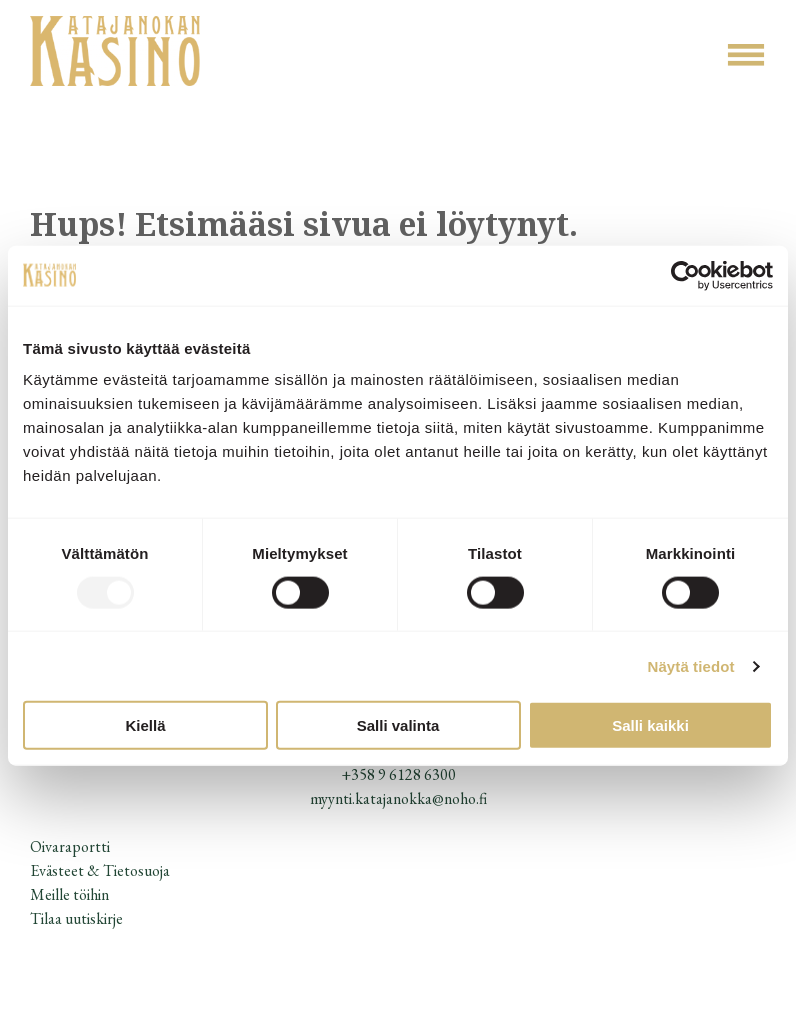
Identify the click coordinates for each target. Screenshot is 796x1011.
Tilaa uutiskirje (76, 918)
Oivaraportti (70, 846)
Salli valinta (398, 725)
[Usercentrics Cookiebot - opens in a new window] (685, 275)
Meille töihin (69, 894)
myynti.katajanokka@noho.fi (398, 798)
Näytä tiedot (691, 665)
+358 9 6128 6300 (398, 774)
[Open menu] (746, 55)
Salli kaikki (650, 725)
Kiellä (145, 725)
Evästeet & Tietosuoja (100, 870)
